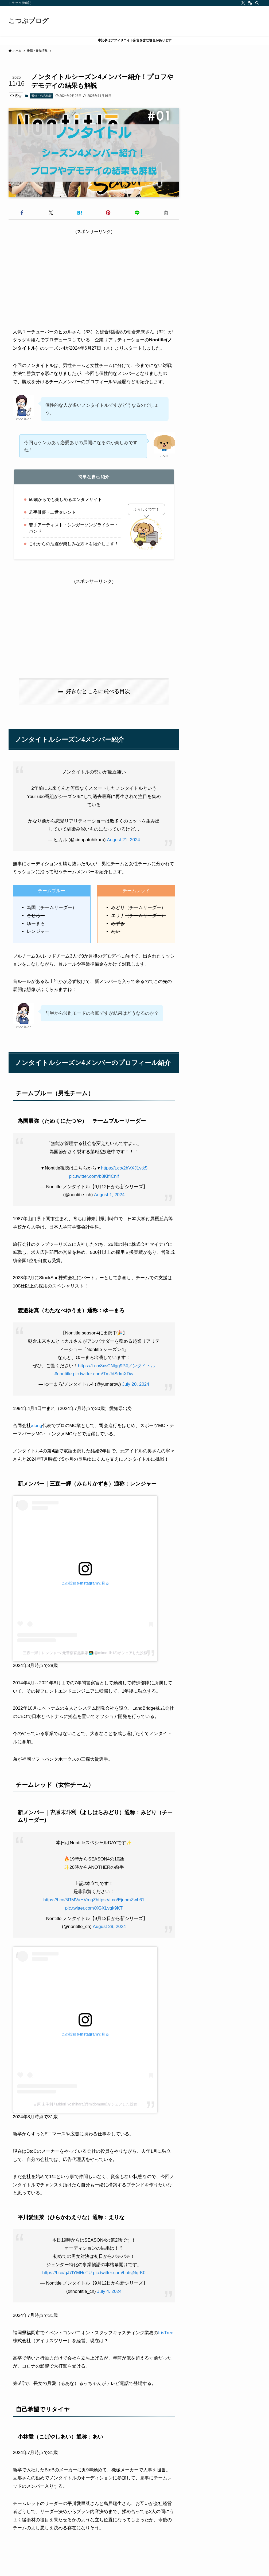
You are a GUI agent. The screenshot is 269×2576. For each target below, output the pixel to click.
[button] (22, 212)
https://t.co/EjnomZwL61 (120, 1899)
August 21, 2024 (123, 839)
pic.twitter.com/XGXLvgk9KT (94, 1908)
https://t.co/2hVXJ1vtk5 (124, 1168)
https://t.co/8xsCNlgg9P (102, 1365)
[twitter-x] (243, 3)
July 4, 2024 (109, 2291)
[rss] (250, 3)
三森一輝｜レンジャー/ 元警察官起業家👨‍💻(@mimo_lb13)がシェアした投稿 (85, 1653)
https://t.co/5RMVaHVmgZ (69, 1899)
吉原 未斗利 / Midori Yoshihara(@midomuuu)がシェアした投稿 (85, 2104)
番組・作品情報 (41, 95)
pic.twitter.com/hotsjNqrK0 (119, 2272)
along (36, 1425)
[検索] (257, 3)
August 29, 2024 (109, 1926)
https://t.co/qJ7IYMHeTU (67, 2272)
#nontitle (63, 1373)
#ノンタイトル (140, 1365)
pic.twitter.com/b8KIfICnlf (94, 1176)
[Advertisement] (94, 272)
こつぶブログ (29, 21)
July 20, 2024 (135, 1384)
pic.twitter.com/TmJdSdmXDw (103, 1373)
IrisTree (165, 2332)
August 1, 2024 (109, 1194)
